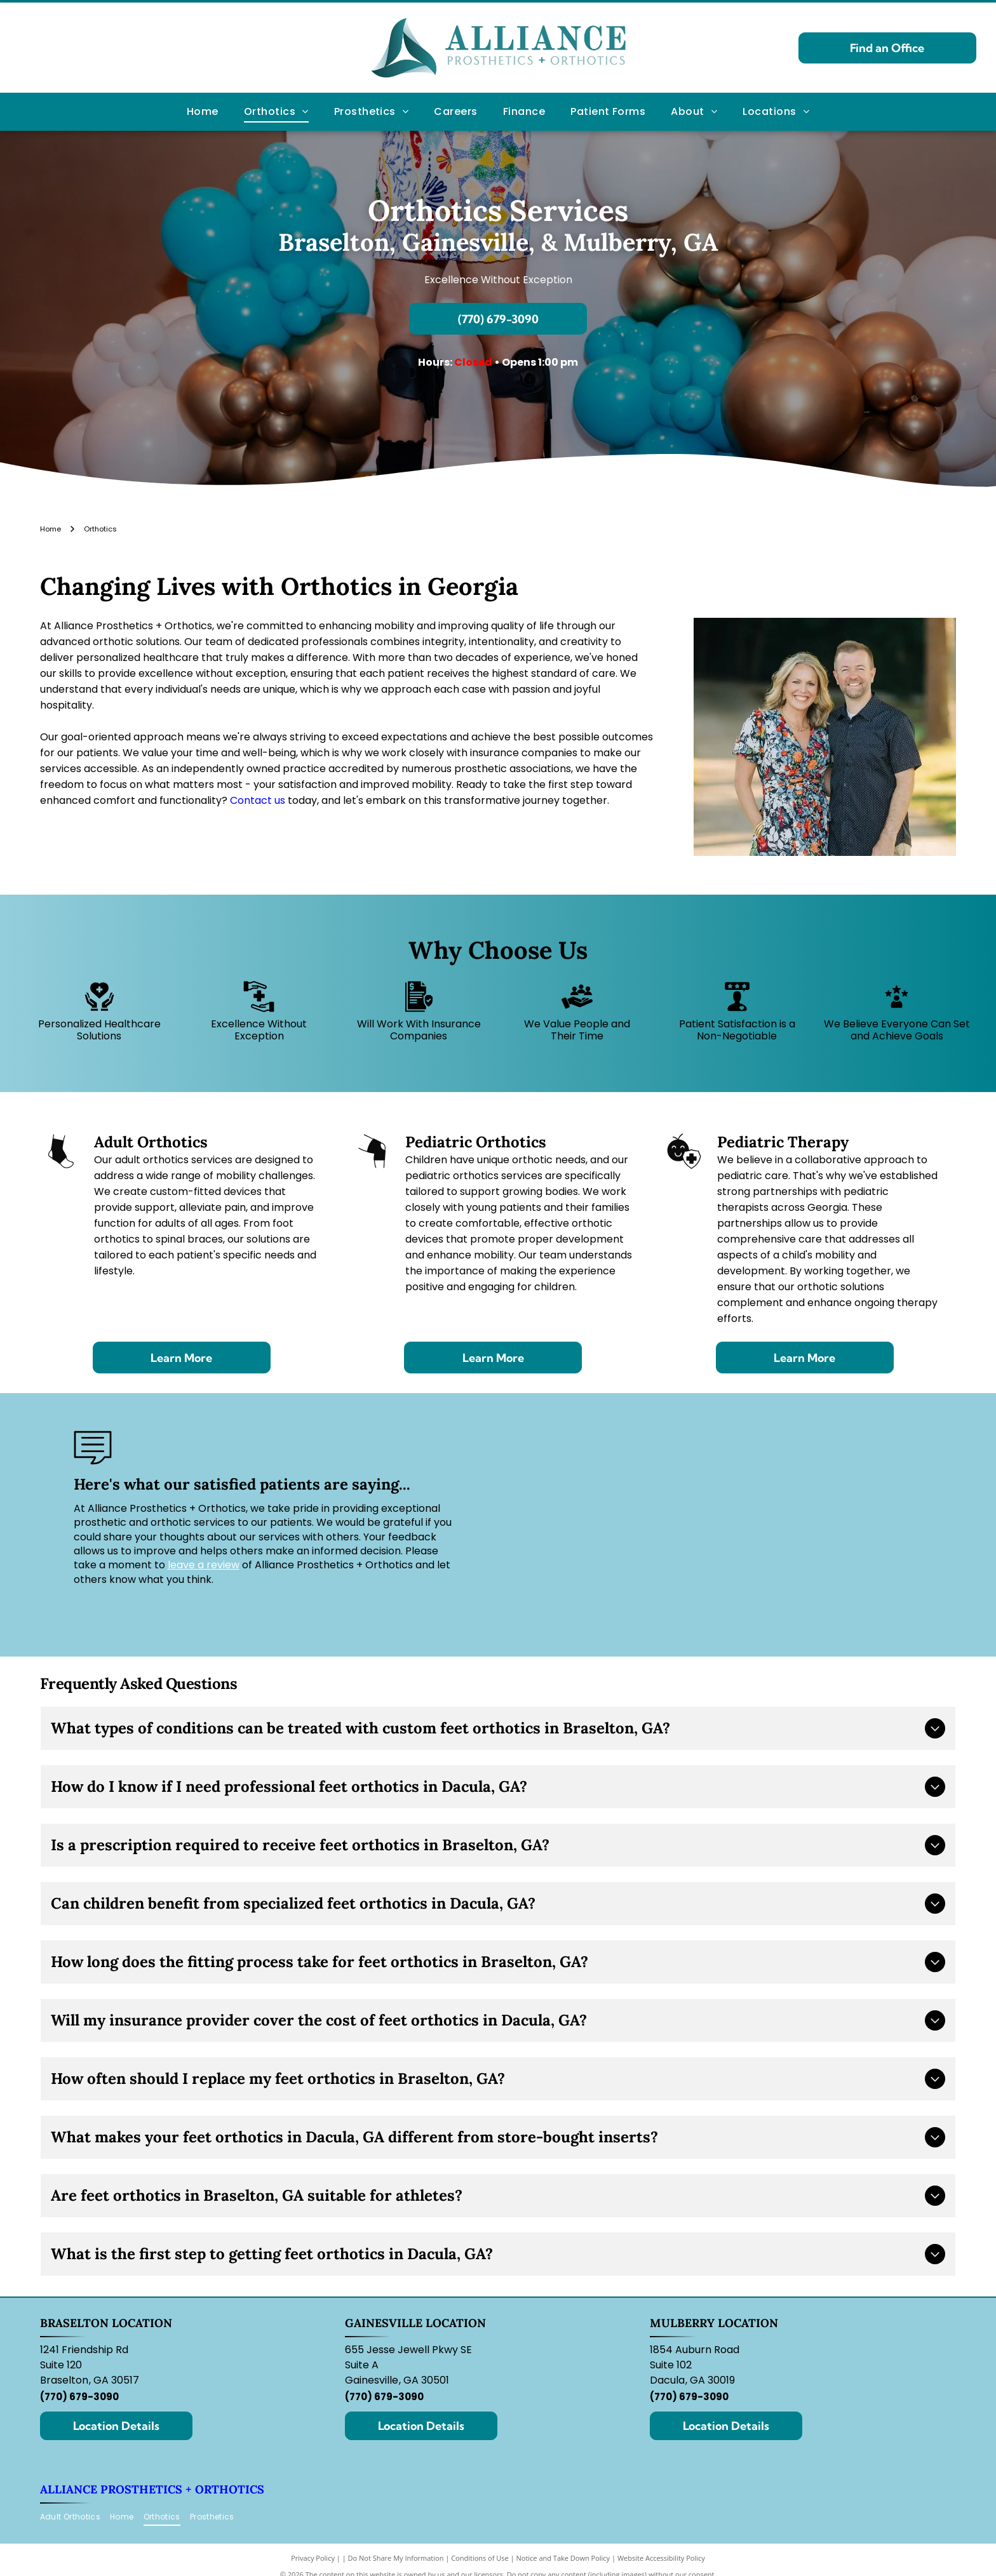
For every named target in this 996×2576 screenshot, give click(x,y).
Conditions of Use (480, 2558)
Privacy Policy (313, 2558)
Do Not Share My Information (396, 2558)
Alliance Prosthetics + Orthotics (152, 2489)
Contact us (257, 800)
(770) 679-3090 (79, 2396)
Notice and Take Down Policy (563, 2558)
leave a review (203, 1565)
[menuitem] (202, 112)
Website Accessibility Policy (661, 2558)
